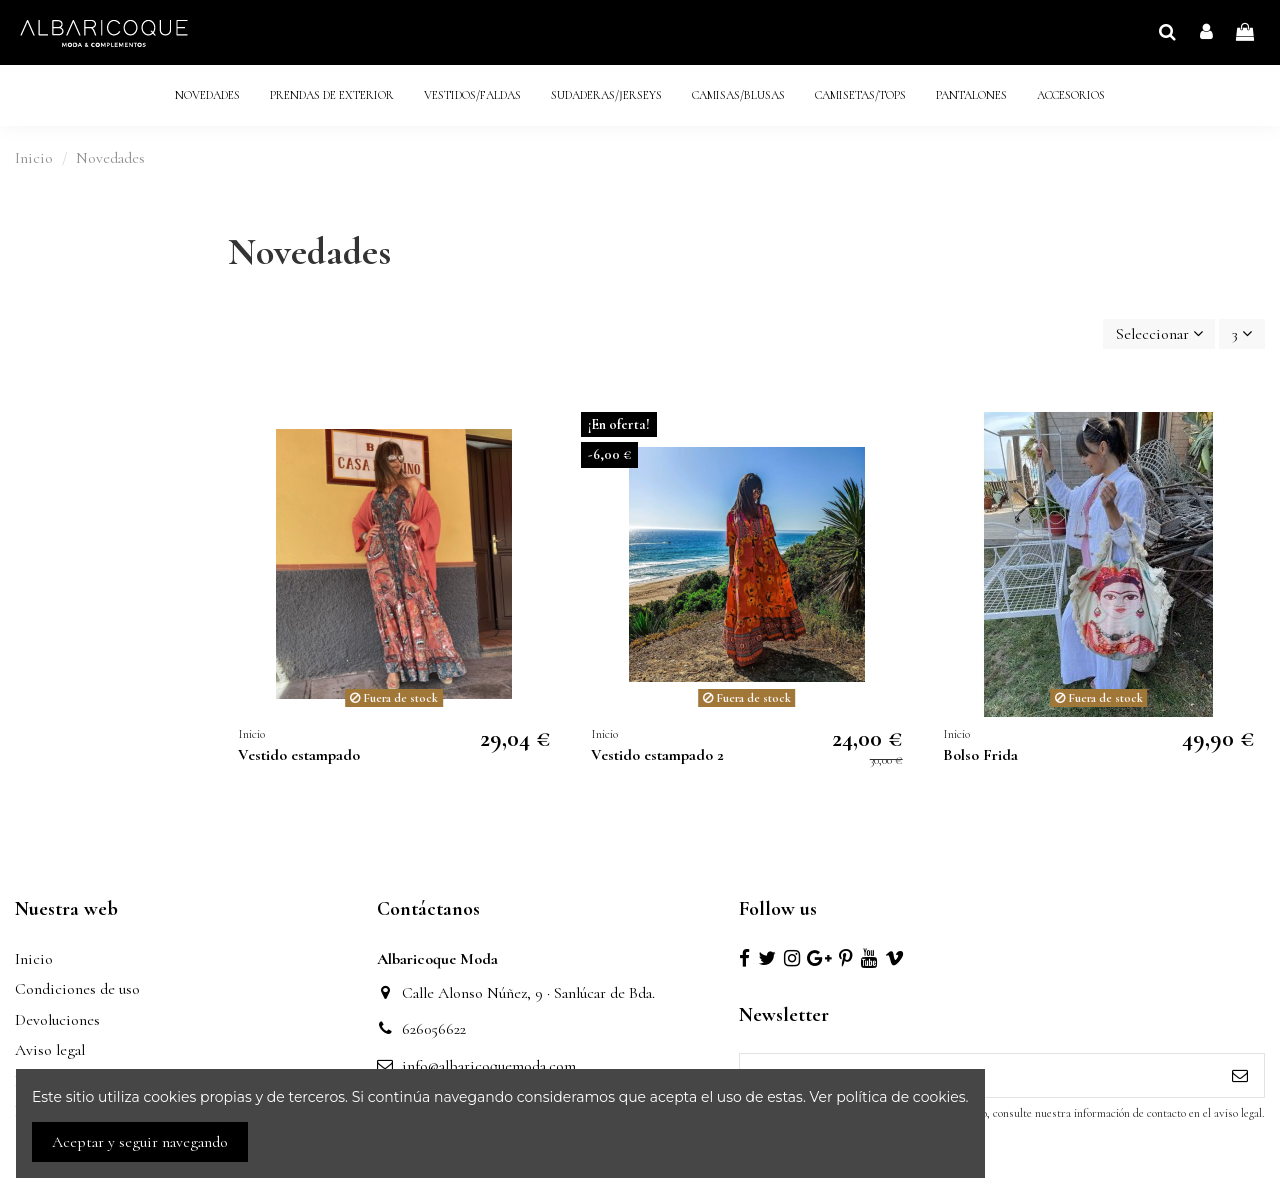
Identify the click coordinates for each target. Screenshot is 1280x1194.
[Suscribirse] (1240, 1075)
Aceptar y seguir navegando (140, 1142)
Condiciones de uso (77, 989)
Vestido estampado (299, 755)
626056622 (434, 1029)
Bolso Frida (980, 755)
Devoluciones (57, 1020)
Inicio (34, 959)
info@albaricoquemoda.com (489, 1066)
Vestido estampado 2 (657, 755)
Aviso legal (50, 1050)
